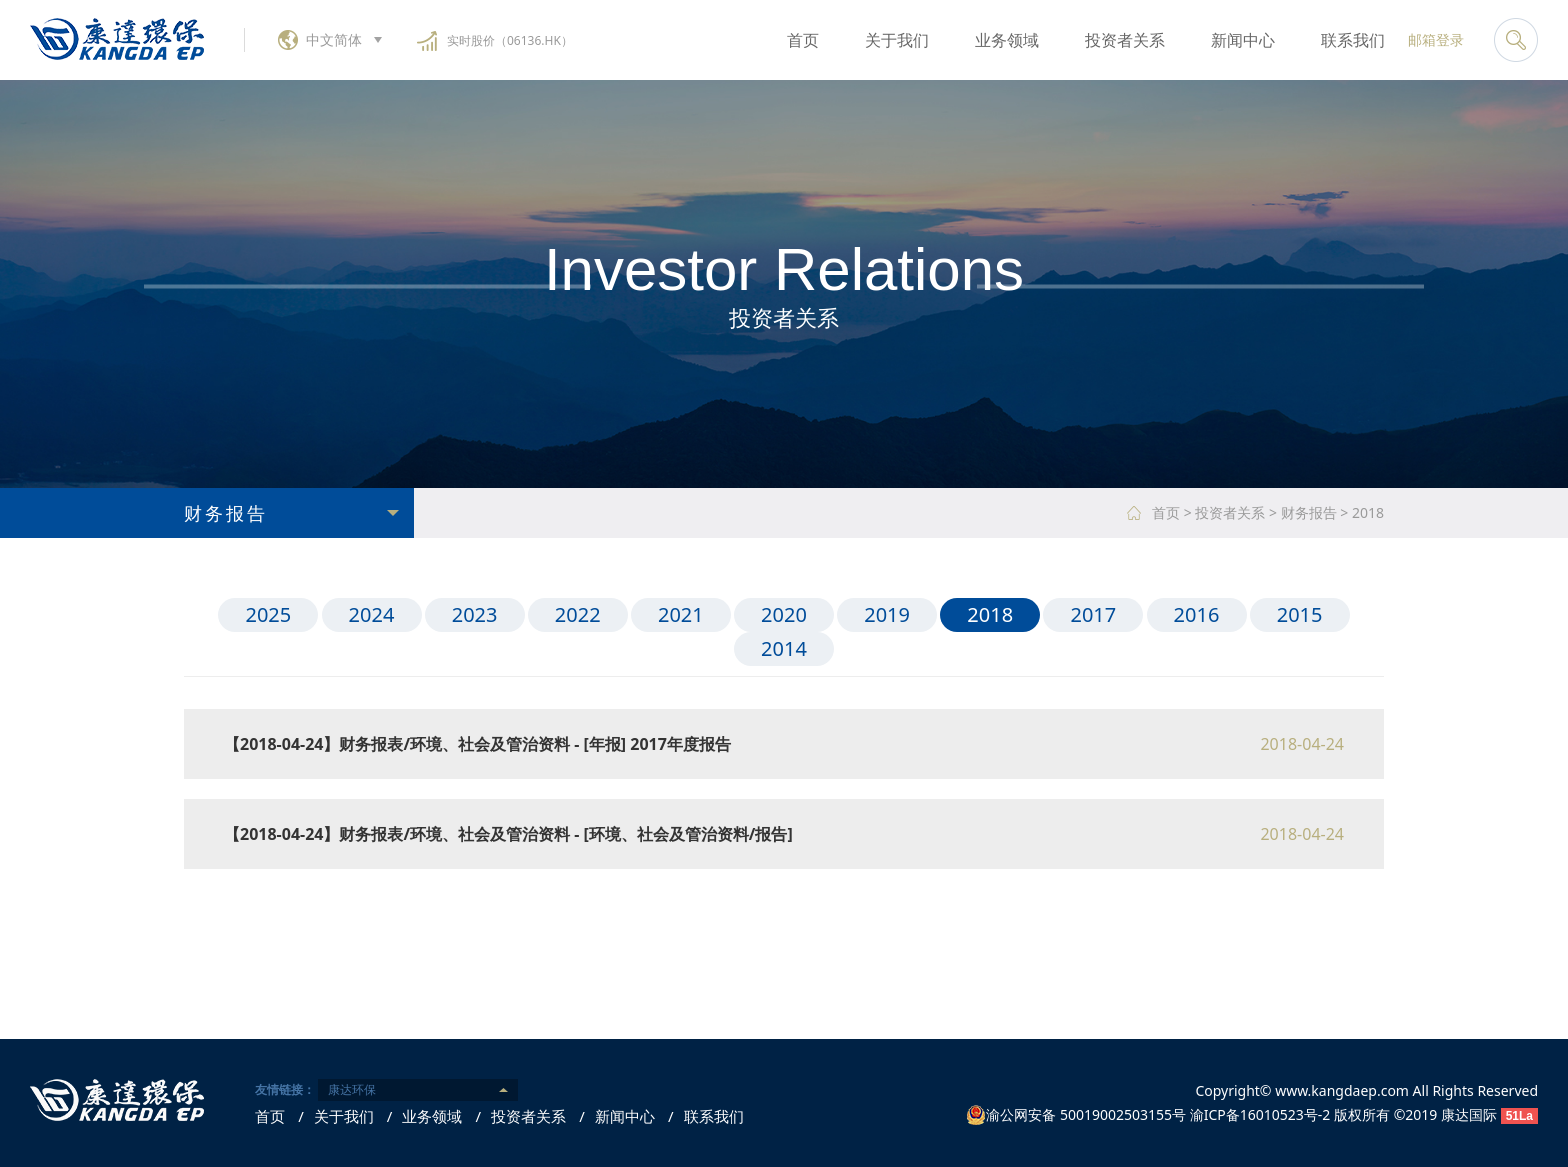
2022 (578, 614)
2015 (1300, 614)
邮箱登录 (1436, 39)
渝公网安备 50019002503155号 (1076, 1115)
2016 (1197, 614)
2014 (784, 648)
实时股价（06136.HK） (510, 40)
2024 (372, 614)
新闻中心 (1243, 40)
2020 (784, 614)
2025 (268, 614)
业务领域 (1007, 40)
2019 (887, 614)
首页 (803, 40)
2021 (681, 614)
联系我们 (1353, 40)
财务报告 (1309, 512)
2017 (1093, 614)
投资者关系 (1125, 40)
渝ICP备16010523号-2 (1260, 1114)
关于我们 (897, 40)
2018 (1368, 512)
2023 (475, 614)
